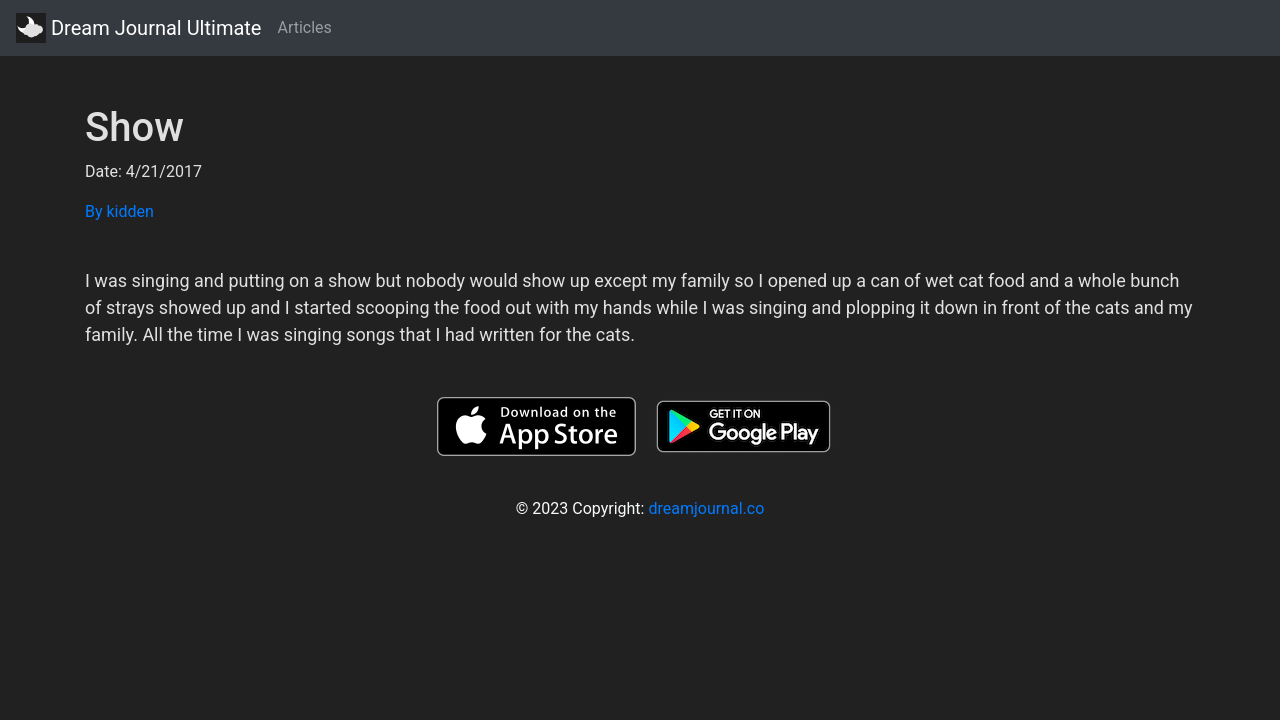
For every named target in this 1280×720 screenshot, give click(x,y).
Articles (304, 27)
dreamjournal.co (706, 508)
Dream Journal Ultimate (138, 28)
